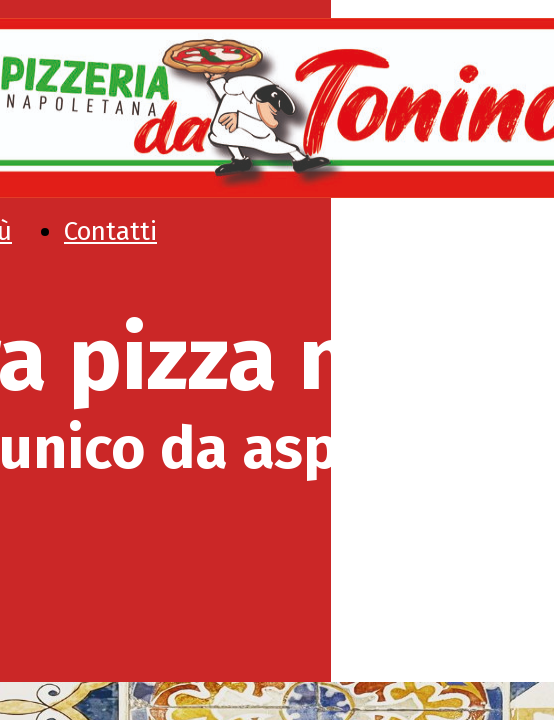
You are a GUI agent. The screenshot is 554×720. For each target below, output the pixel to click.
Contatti (110, 231)
